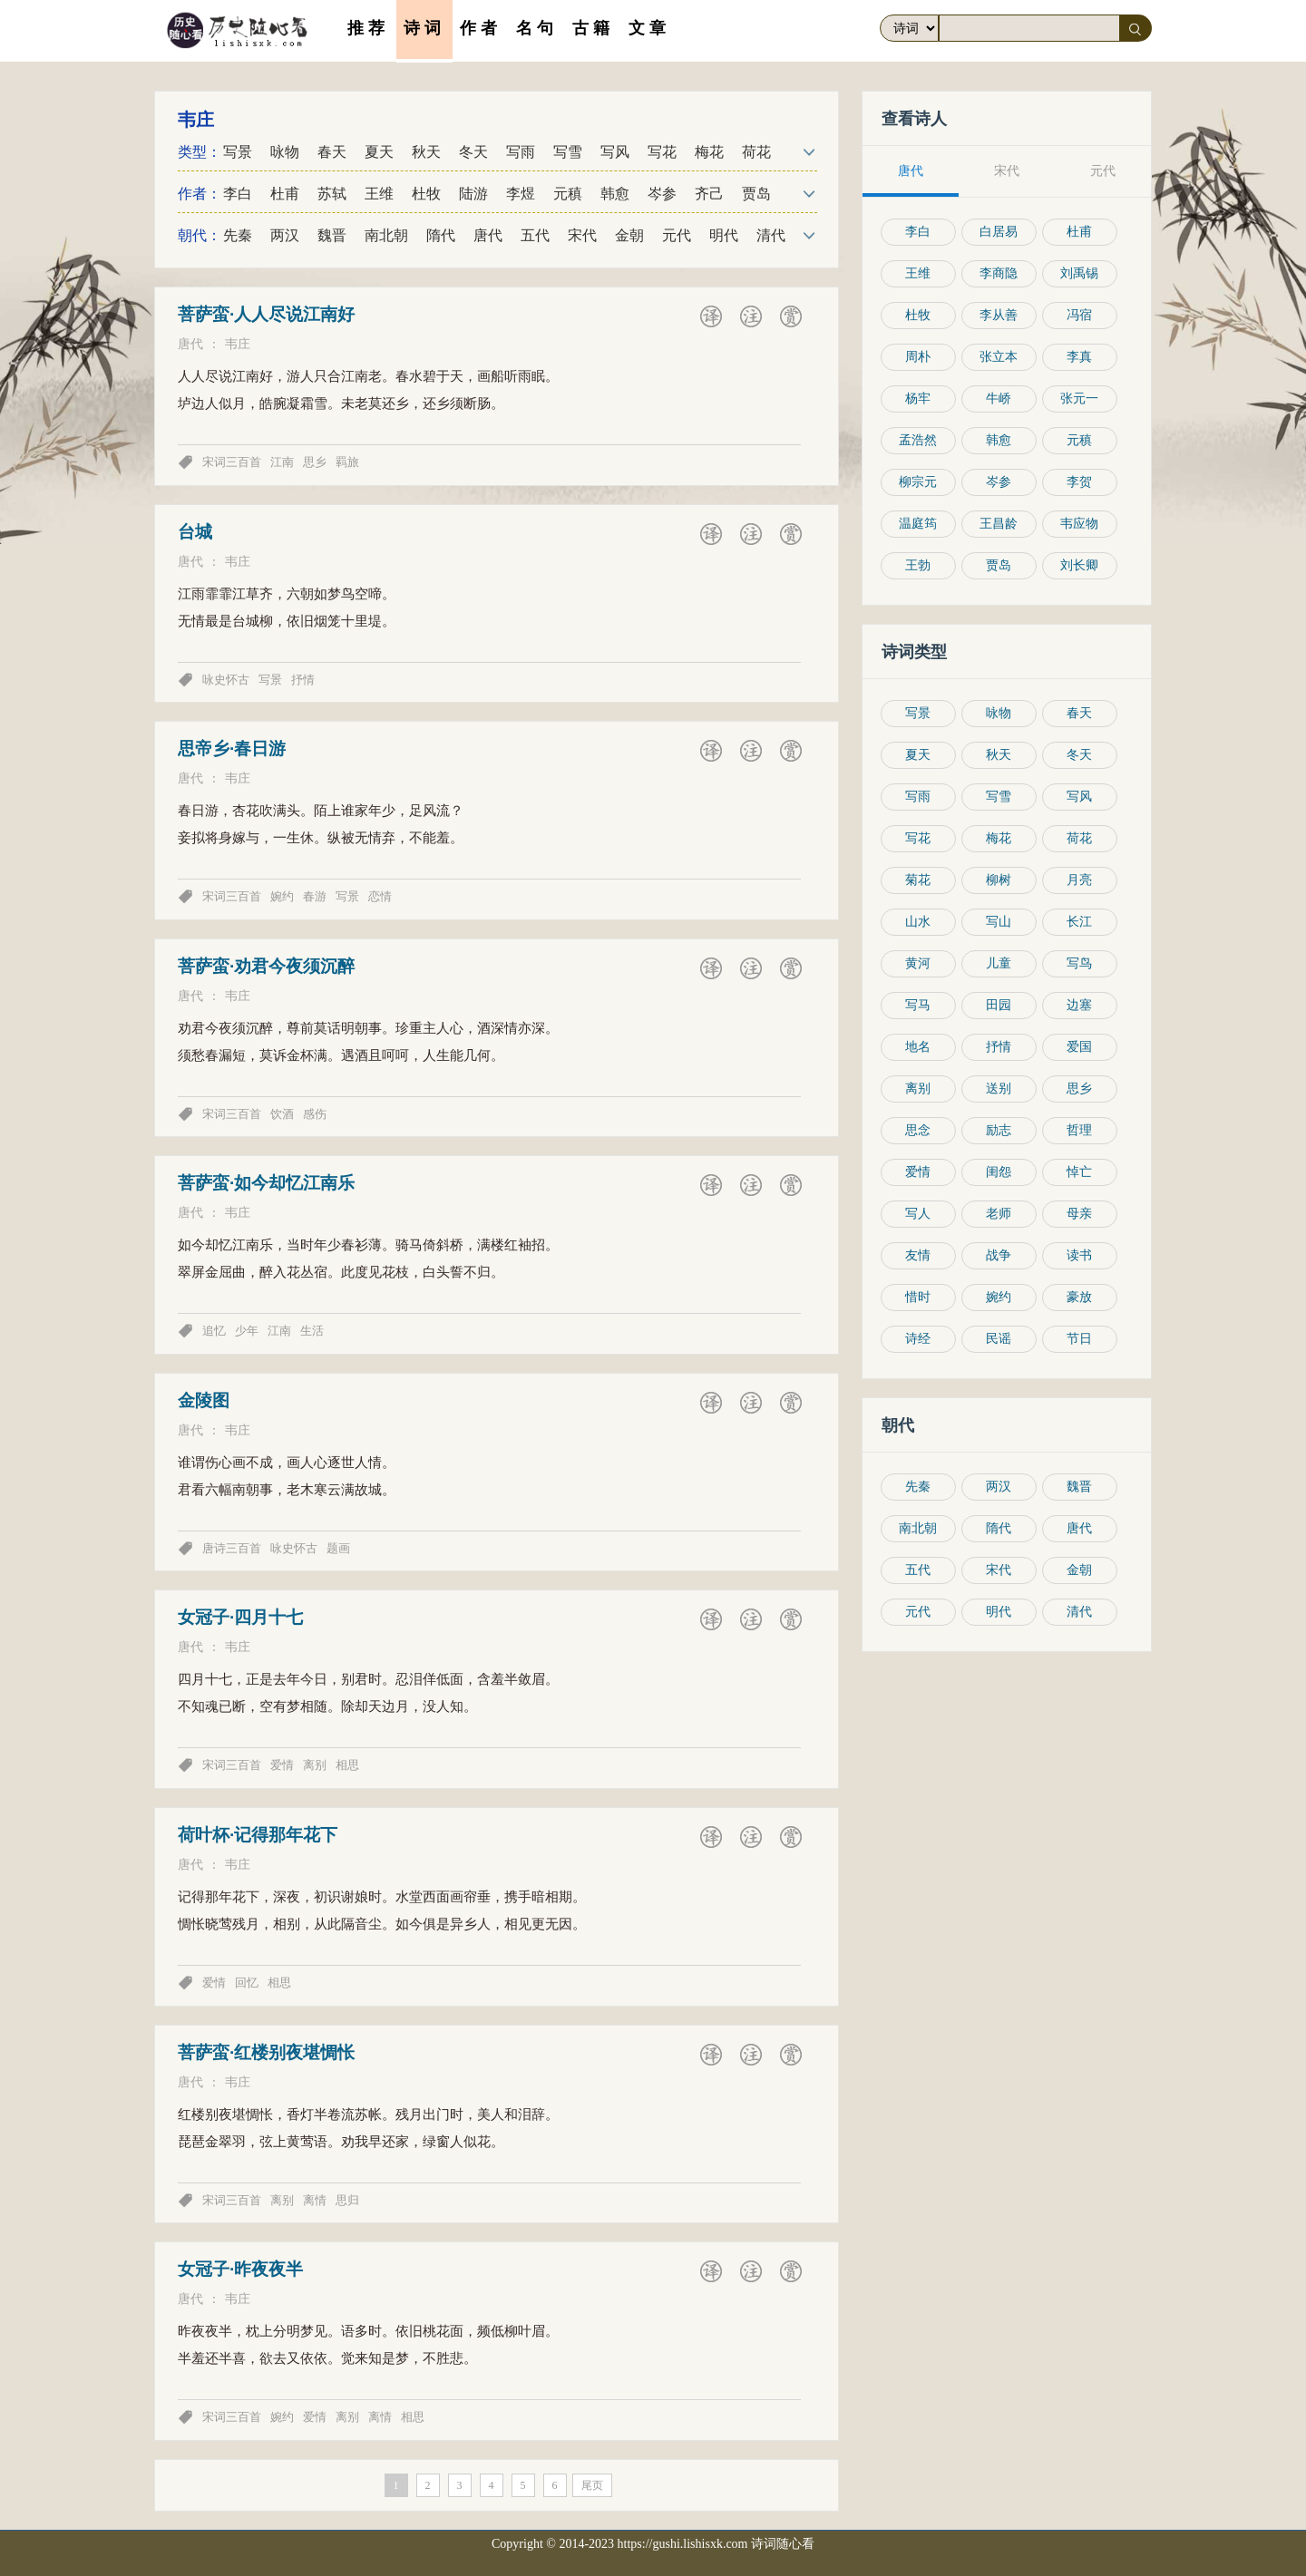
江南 (282, 462)
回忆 (246, 1982)
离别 (314, 1765)
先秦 (237, 235)
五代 (535, 235)
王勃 (918, 565)
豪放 (1080, 1297)
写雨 (520, 152)
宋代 (582, 235)
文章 (649, 29)
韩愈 (614, 193)
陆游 (473, 193)
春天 (331, 152)
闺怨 (999, 1172)
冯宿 (1080, 315)
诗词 (424, 29)
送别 (999, 1088)
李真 (1080, 357)
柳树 (999, 880)
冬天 (473, 152)
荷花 (756, 152)
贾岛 (756, 193)
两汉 (284, 235)
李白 (237, 193)
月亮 (1080, 880)
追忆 (214, 1330)
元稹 (567, 193)
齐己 (709, 193)
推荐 (368, 29)
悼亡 (1080, 1172)
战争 (999, 1255)
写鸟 (1080, 963)
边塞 (1080, 1005)
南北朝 (386, 235)
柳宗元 (919, 482)
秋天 (426, 152)
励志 (999, 1130)
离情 (314, 2200)
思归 (347, 2200)
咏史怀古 (225, 679)
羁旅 (347, 462)
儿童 (999, 963)
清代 (770, 235)
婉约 (282, 896)
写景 (237, 152)
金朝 (629, 235)
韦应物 (1080, 523)
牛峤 (999, 398)
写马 (918, 1005)
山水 (918, 921)
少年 (246, 1330)
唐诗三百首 (231, 1548)
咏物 (284, 152)
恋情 (380, 896)
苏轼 (331, 193)
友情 (918, 1255)
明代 (723, 235)
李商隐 (999, 273)
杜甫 (284, 193)
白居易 (999, 231)
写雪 (567, 152)
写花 (662, 152)
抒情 (303, 679)
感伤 (314, 1114)
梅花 (709, 152)
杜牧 (426, 193)
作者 (481, 29)
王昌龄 (999, 523)
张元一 (1080, 398)
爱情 (282, 1765)
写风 (614, 152)
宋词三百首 (231, 462)
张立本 (999, 357)
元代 (676, 235)
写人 (918, 1213)
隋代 (440, 235)
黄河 (918, 963)
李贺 (1080, 482)
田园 (999, 1005)
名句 (537, 29)
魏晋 (331, 235)
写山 (999, 921)
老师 (999, 1213)
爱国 (1080, 1047)
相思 (347, 1765)
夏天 (379, 152)
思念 (918, 1130)
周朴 (918, 357)
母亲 (1080, 1213)
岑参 (662, 193)
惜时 (918, 1297)
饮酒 (282, 1114)
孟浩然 (919, 440)
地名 (918, 1047)
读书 (1080, 1255)
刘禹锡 (1080, 273)
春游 (314, 896)
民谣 (999, 1339)
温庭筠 (919, 523)
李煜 (520, 193)
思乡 (314, 462)
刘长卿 (1080, 565)
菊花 (918, 880)
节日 (1080, 1339)
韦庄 (237, 344)
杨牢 (918, 398)
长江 (1080, 921)
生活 (312, 1330)
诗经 (918, 1339)
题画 (338, 1548)
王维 (379, 193)
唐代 (487, 235)
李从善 (999, 315)
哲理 (1080, 1130)
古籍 (593, 29)
